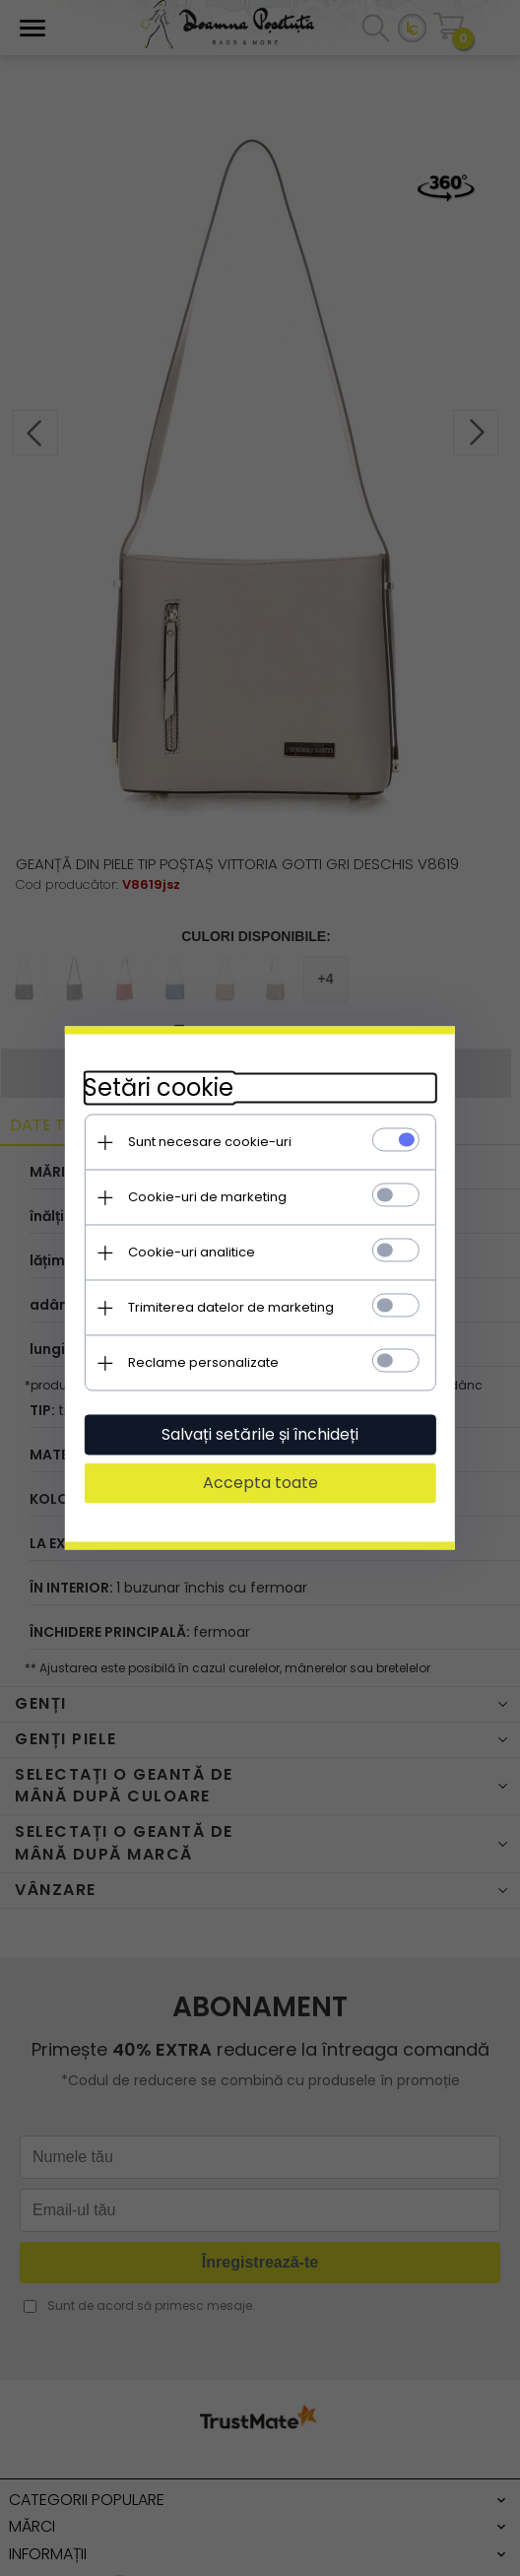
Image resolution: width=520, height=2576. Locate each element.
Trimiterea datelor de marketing (230, 1307)
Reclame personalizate (202, 1362)
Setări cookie (157, 1087)
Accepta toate (260, 1482)
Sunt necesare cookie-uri (209, 1141)
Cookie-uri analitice (190, 1252)
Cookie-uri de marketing (206, 1196)
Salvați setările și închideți (260, 1434)
